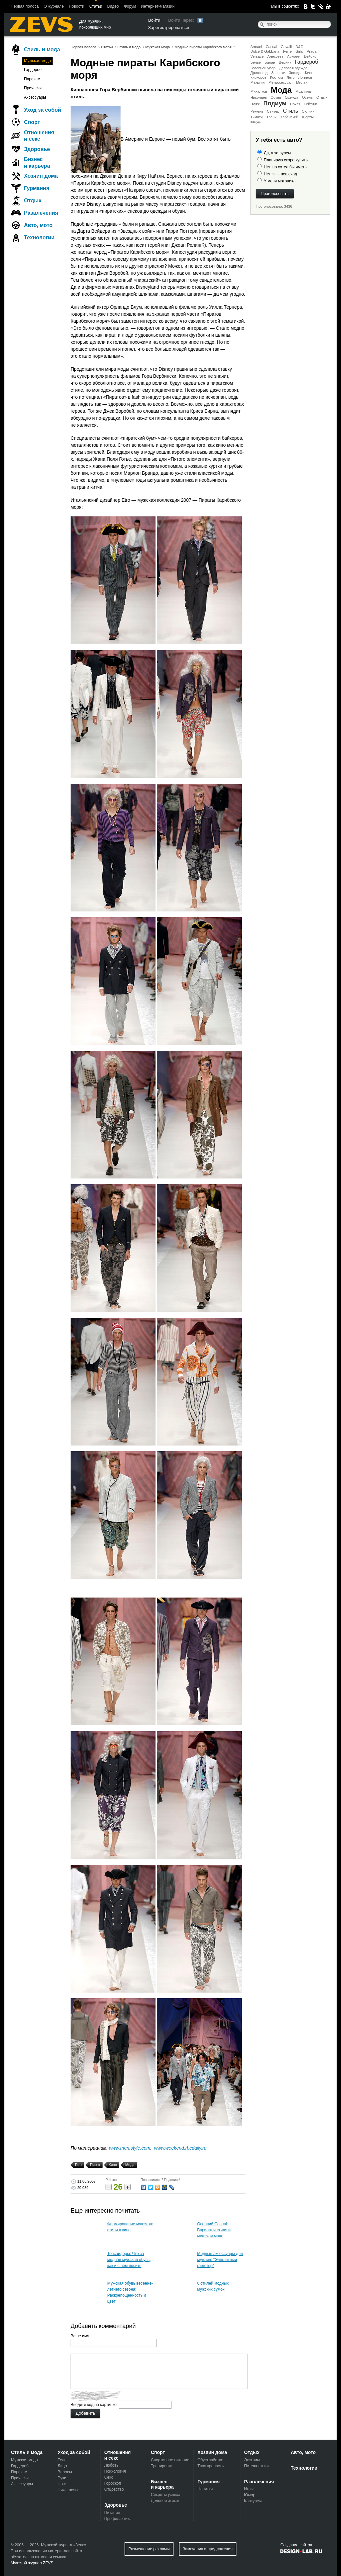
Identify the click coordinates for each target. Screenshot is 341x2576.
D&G (299, 47)
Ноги (62, 2484)
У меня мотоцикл (279, 181)
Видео (113, 6)
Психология (115, 2471)
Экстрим (252, 2460)
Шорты (308, 117)
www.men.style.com (129, 2148)
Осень (307, 97)
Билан (269, 62)
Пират (94, 2165)
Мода (281, 89)
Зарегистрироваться (168, 27)
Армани (293, 56)
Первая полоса (25, 6)
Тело (62, 2460)
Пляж (255, 104)
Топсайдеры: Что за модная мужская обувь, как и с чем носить (129, 2259)
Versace (257, 56)
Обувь (275, 97)
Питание (112, 2512)
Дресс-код (259, 73)
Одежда (291, 97)
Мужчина (303, 91)
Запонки (278, 73)
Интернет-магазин (157, 6)
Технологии (39, 237)
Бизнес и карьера (37, 162)
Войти (154, 20)
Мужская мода (37, 60)
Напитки (205, 2489)
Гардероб (306, 62)
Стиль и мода (42, 49)
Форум (130, 6)
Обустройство (210, 2460)
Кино (309, 73)
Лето (291, 77)
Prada (311, 51)
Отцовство (114, 2489)
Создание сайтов (296, 2545)
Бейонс (310, 56)
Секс (108, 2477)
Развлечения (41, 213)
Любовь (111, 2465)
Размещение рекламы (149, 2549)
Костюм (276, 77)
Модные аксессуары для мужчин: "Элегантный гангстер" (220, 2259)
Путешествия (256, 2466)
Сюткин (308, 111)
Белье (255, 62)
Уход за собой (42, 110)
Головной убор (262, 68)
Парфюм (32, 79)
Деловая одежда (293, 68)
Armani (256, 47)
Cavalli (286, 47)
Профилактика (118, 2518)
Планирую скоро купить (286, 160)
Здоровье (37, 149)
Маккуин (257, 82)
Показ (295, 104)
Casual (271, 47)
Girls (299, 51)
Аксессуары (35, 97)
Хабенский (289, 117)
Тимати (256, 117)
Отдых (321, 97)
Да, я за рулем (277, 153)
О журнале (54, 6)
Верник (285, 62)
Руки (62, 2478)
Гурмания (36, 188)
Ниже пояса (69, 2490)
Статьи (95, 6)
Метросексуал (280, 82)
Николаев (258, 97)
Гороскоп (112, 2483)
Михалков (258, 91)
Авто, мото (38, 225)
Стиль (290, 111)
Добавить (85, 2413)
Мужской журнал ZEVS (32, 2563)
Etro (77, 2165)
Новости (76, 6)
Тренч (271, 117)
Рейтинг (310, 104)
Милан (301, 82)
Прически (33, 88)
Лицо (62, 2466)
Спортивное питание (170, 2460)
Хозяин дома (41, 176)
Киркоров (258, 77)
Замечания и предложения (207, 2549)
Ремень (256, 111)
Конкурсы (253, 2501)
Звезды (295, 73)
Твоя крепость (210, 2466)
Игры (248, 2489)
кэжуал (256, 122)
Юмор (249, 2495)
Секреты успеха (165, 2494)
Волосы (65, 2472)
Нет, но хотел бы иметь (285, 167)
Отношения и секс (39, 136)
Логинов (305, 77)
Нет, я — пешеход (280, 174)
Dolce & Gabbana (264, 51)
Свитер (273, 111)
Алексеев (275, 56)
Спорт (32, 122)
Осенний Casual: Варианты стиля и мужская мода (214, 2230)
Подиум (274, 103)
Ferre (287, 51)
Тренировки (161, 2466)
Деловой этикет (165, 2500)
